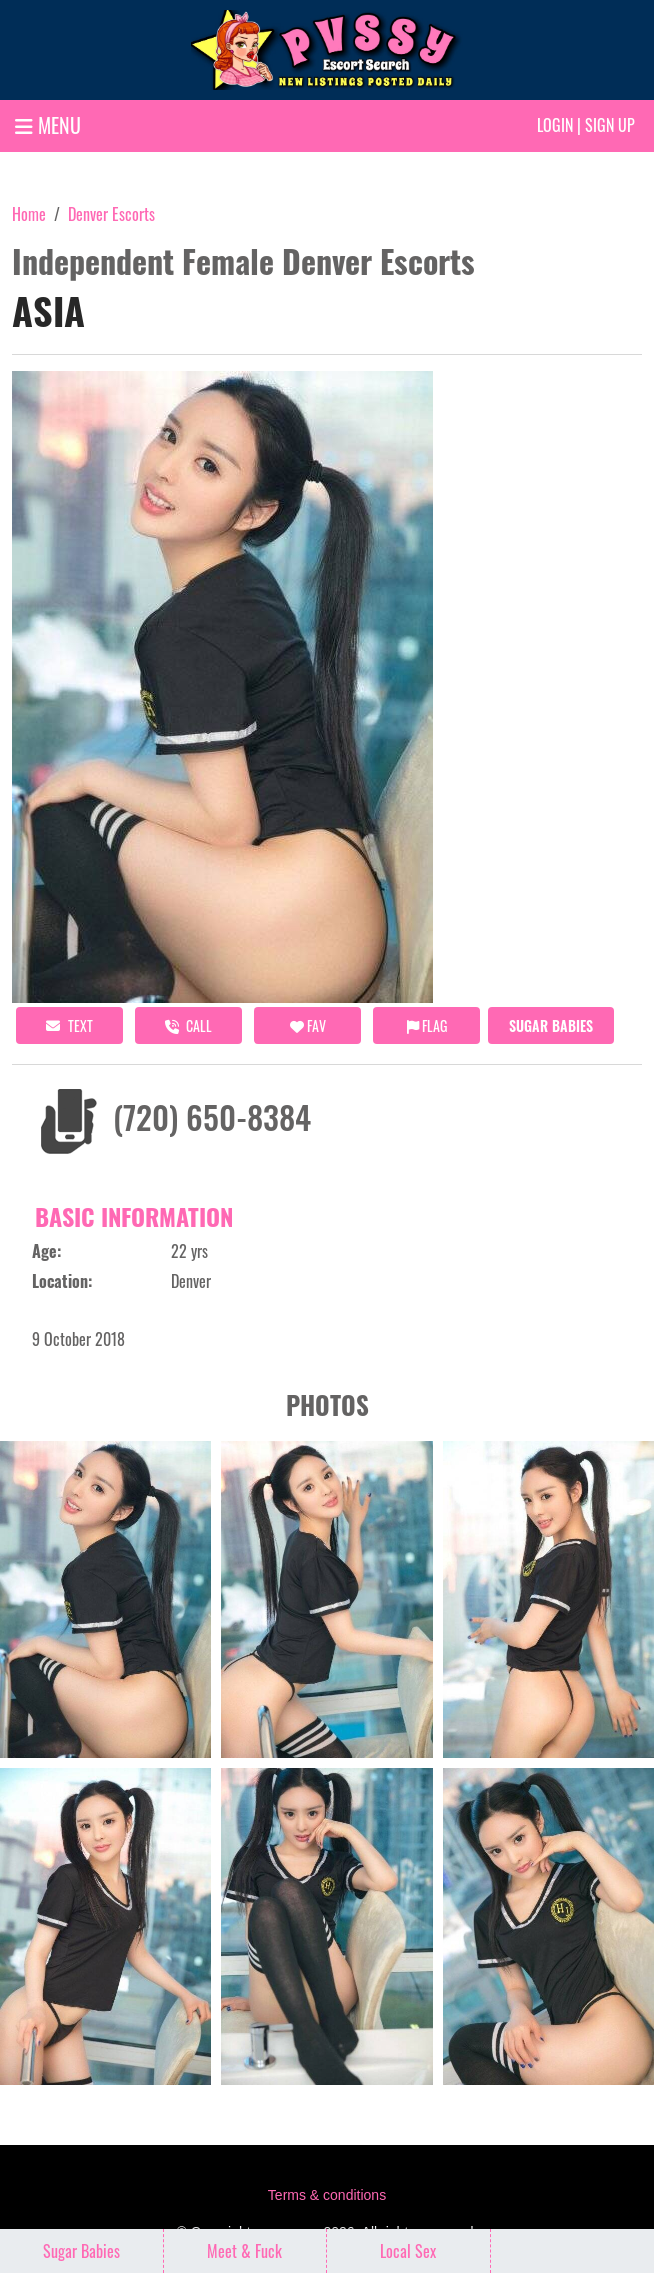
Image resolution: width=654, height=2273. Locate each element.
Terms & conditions (327, 2195)
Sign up (610, 125)
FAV (308, 1025)
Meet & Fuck (244, 2251)
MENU (48, 125)
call (188, 1025)
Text (69, 1025)
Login (555, 125)
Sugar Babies (551, 1025)
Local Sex (408, 2251)
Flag (427, 1025)
